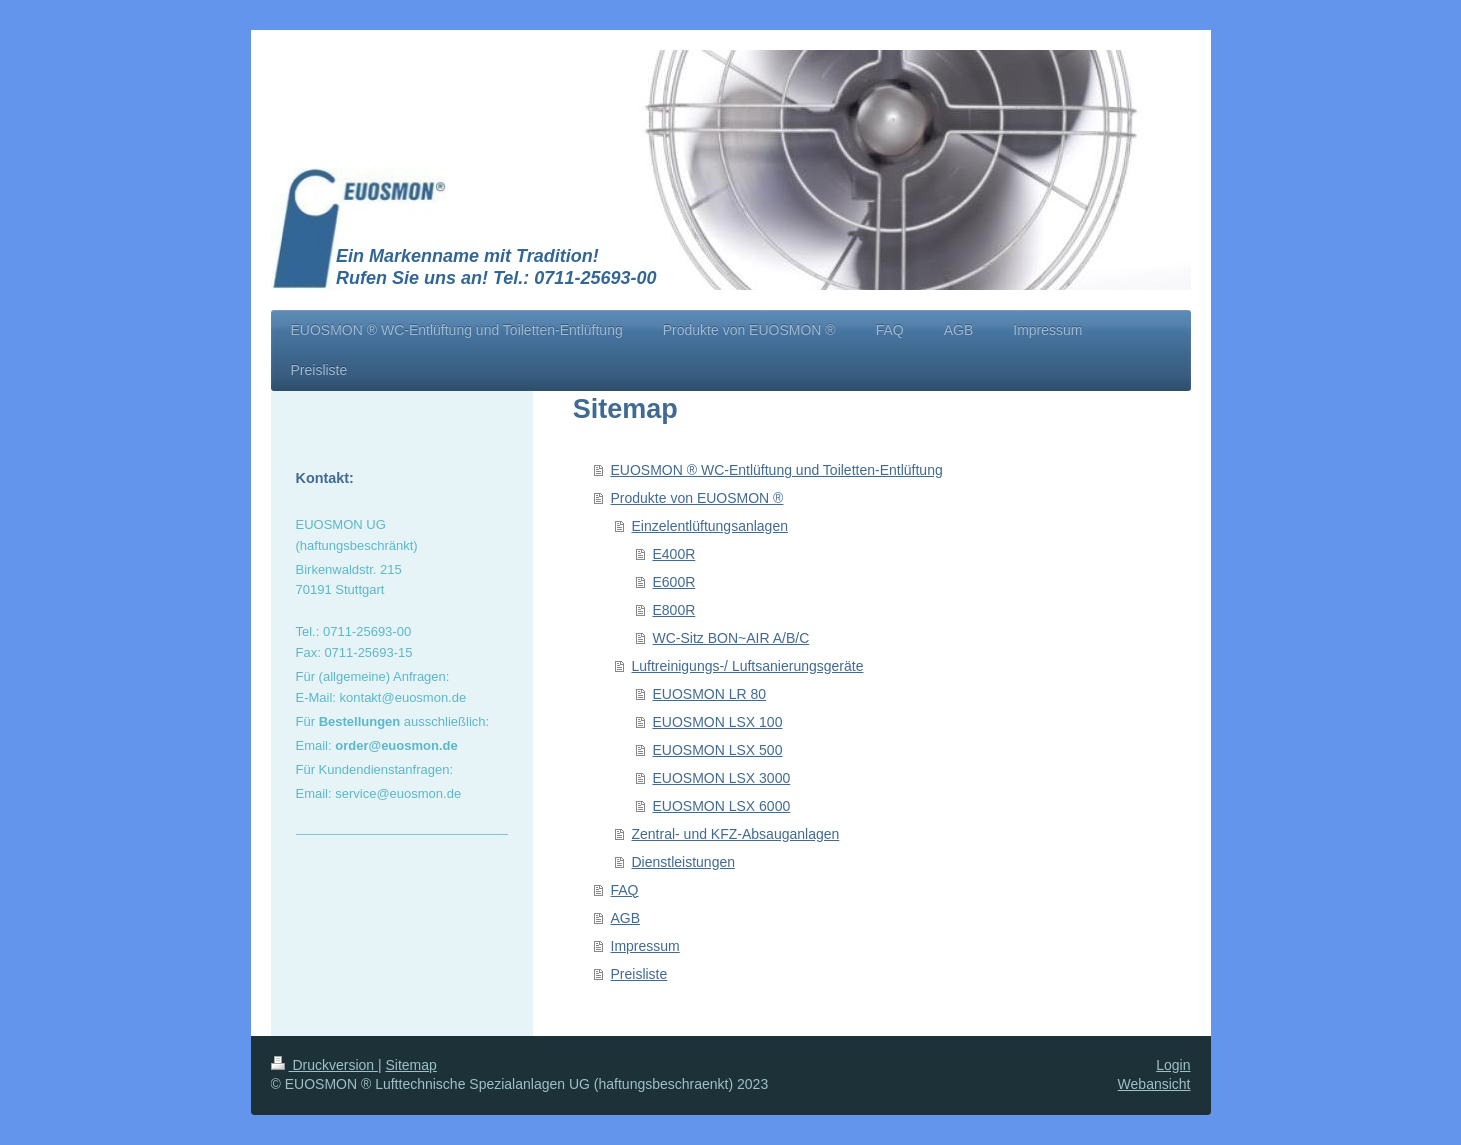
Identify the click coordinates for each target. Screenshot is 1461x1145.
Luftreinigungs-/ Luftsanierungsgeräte (748, 666)
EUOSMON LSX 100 (718, 722)
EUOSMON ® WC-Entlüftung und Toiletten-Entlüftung (777, 470)
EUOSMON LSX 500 (718, 750)
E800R (674, 610)
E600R (674, 582)
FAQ (625, 890)
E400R (674, 554)
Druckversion (324, 1065)
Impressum (645, 946)
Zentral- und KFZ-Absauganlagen (736, 834)
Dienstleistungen (684, 862)
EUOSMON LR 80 (710, 694)
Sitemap (411, 1065)
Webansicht (1154, 1084)
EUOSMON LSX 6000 (722, 806)
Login (1173, 1065)
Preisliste (639, 974)
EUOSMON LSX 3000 (722, 778)
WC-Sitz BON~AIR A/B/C (731, 638)
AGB (626, 918)
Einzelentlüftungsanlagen (710, 526)
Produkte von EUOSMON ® (697, 498)
